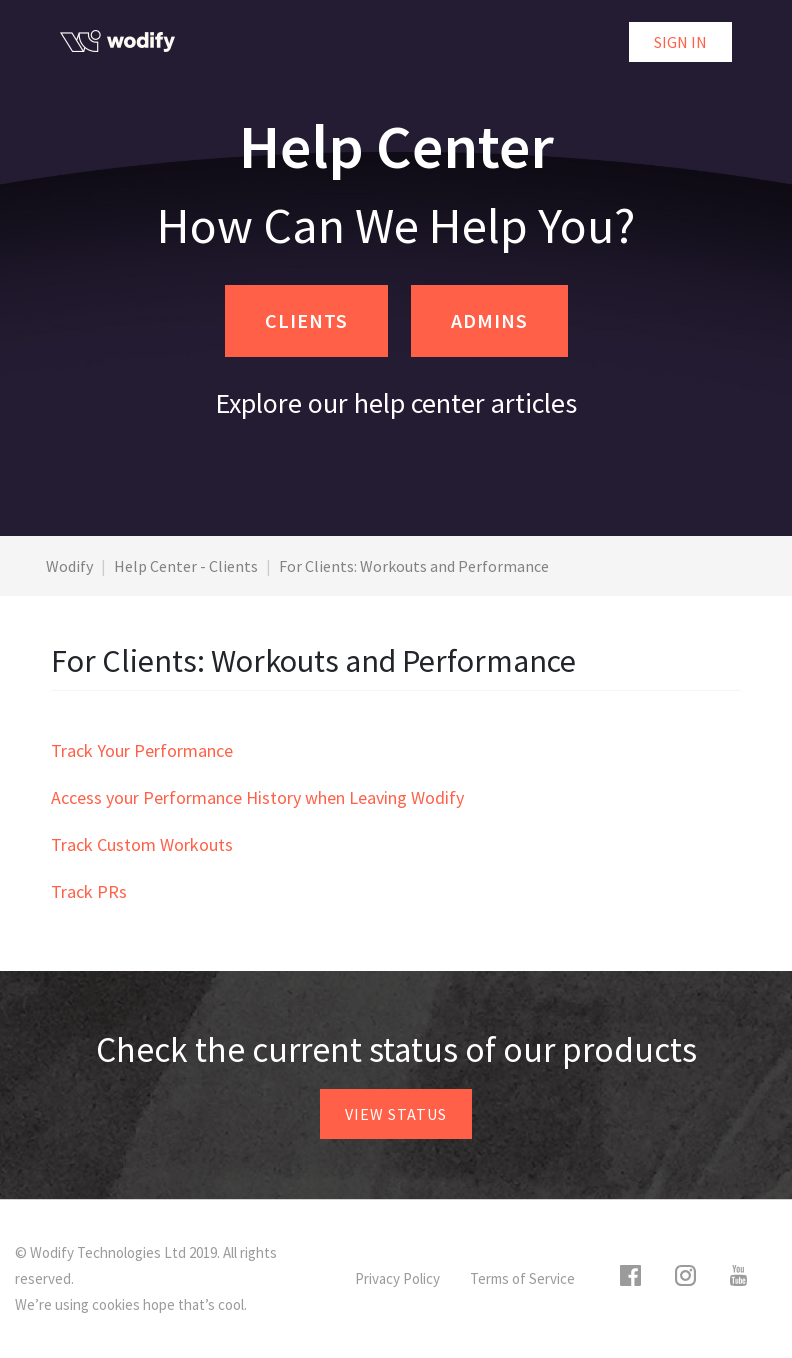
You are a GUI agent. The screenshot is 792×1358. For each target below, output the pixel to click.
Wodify (69, 566)
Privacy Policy (397, 1278)
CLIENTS (306, 320)
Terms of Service (522, 1278)
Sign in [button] (680, 42)
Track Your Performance (142, 750)
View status (396, 1114)
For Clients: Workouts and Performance (414, 566)
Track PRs (89, 891)
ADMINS (489, 320)
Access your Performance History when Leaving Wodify (257, 797)
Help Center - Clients (186, 566)
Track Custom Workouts (142, 844)
